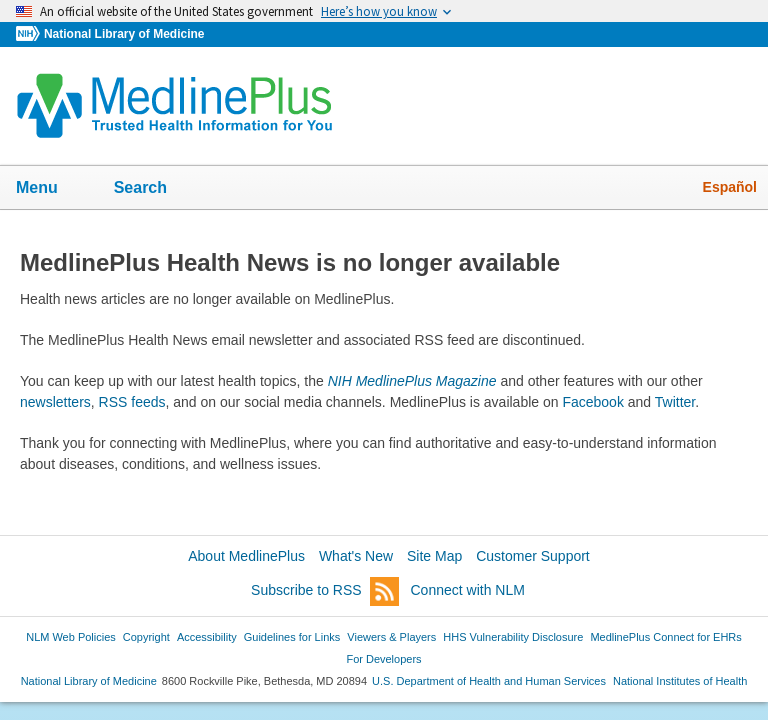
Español (730, 187)
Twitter (675, 402)
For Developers (383, 659)
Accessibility (207, 637)
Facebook (592, 402)
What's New (356, 556)
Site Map (434, 556)
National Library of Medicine (124, 34)
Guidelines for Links (292, 637)
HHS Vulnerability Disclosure (513, 637)
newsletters (55, 402)
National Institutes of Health (680, 681)
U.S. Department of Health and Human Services (489, 681)
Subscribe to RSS (325, 591)
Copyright (146, 637)
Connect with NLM (468, 590)
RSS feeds (132, 402)
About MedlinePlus (246, 556)
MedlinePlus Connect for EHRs (665, 637)
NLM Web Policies (71, 637)
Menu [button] (50, 189)
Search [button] (153, 189)
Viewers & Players (391, 637)
